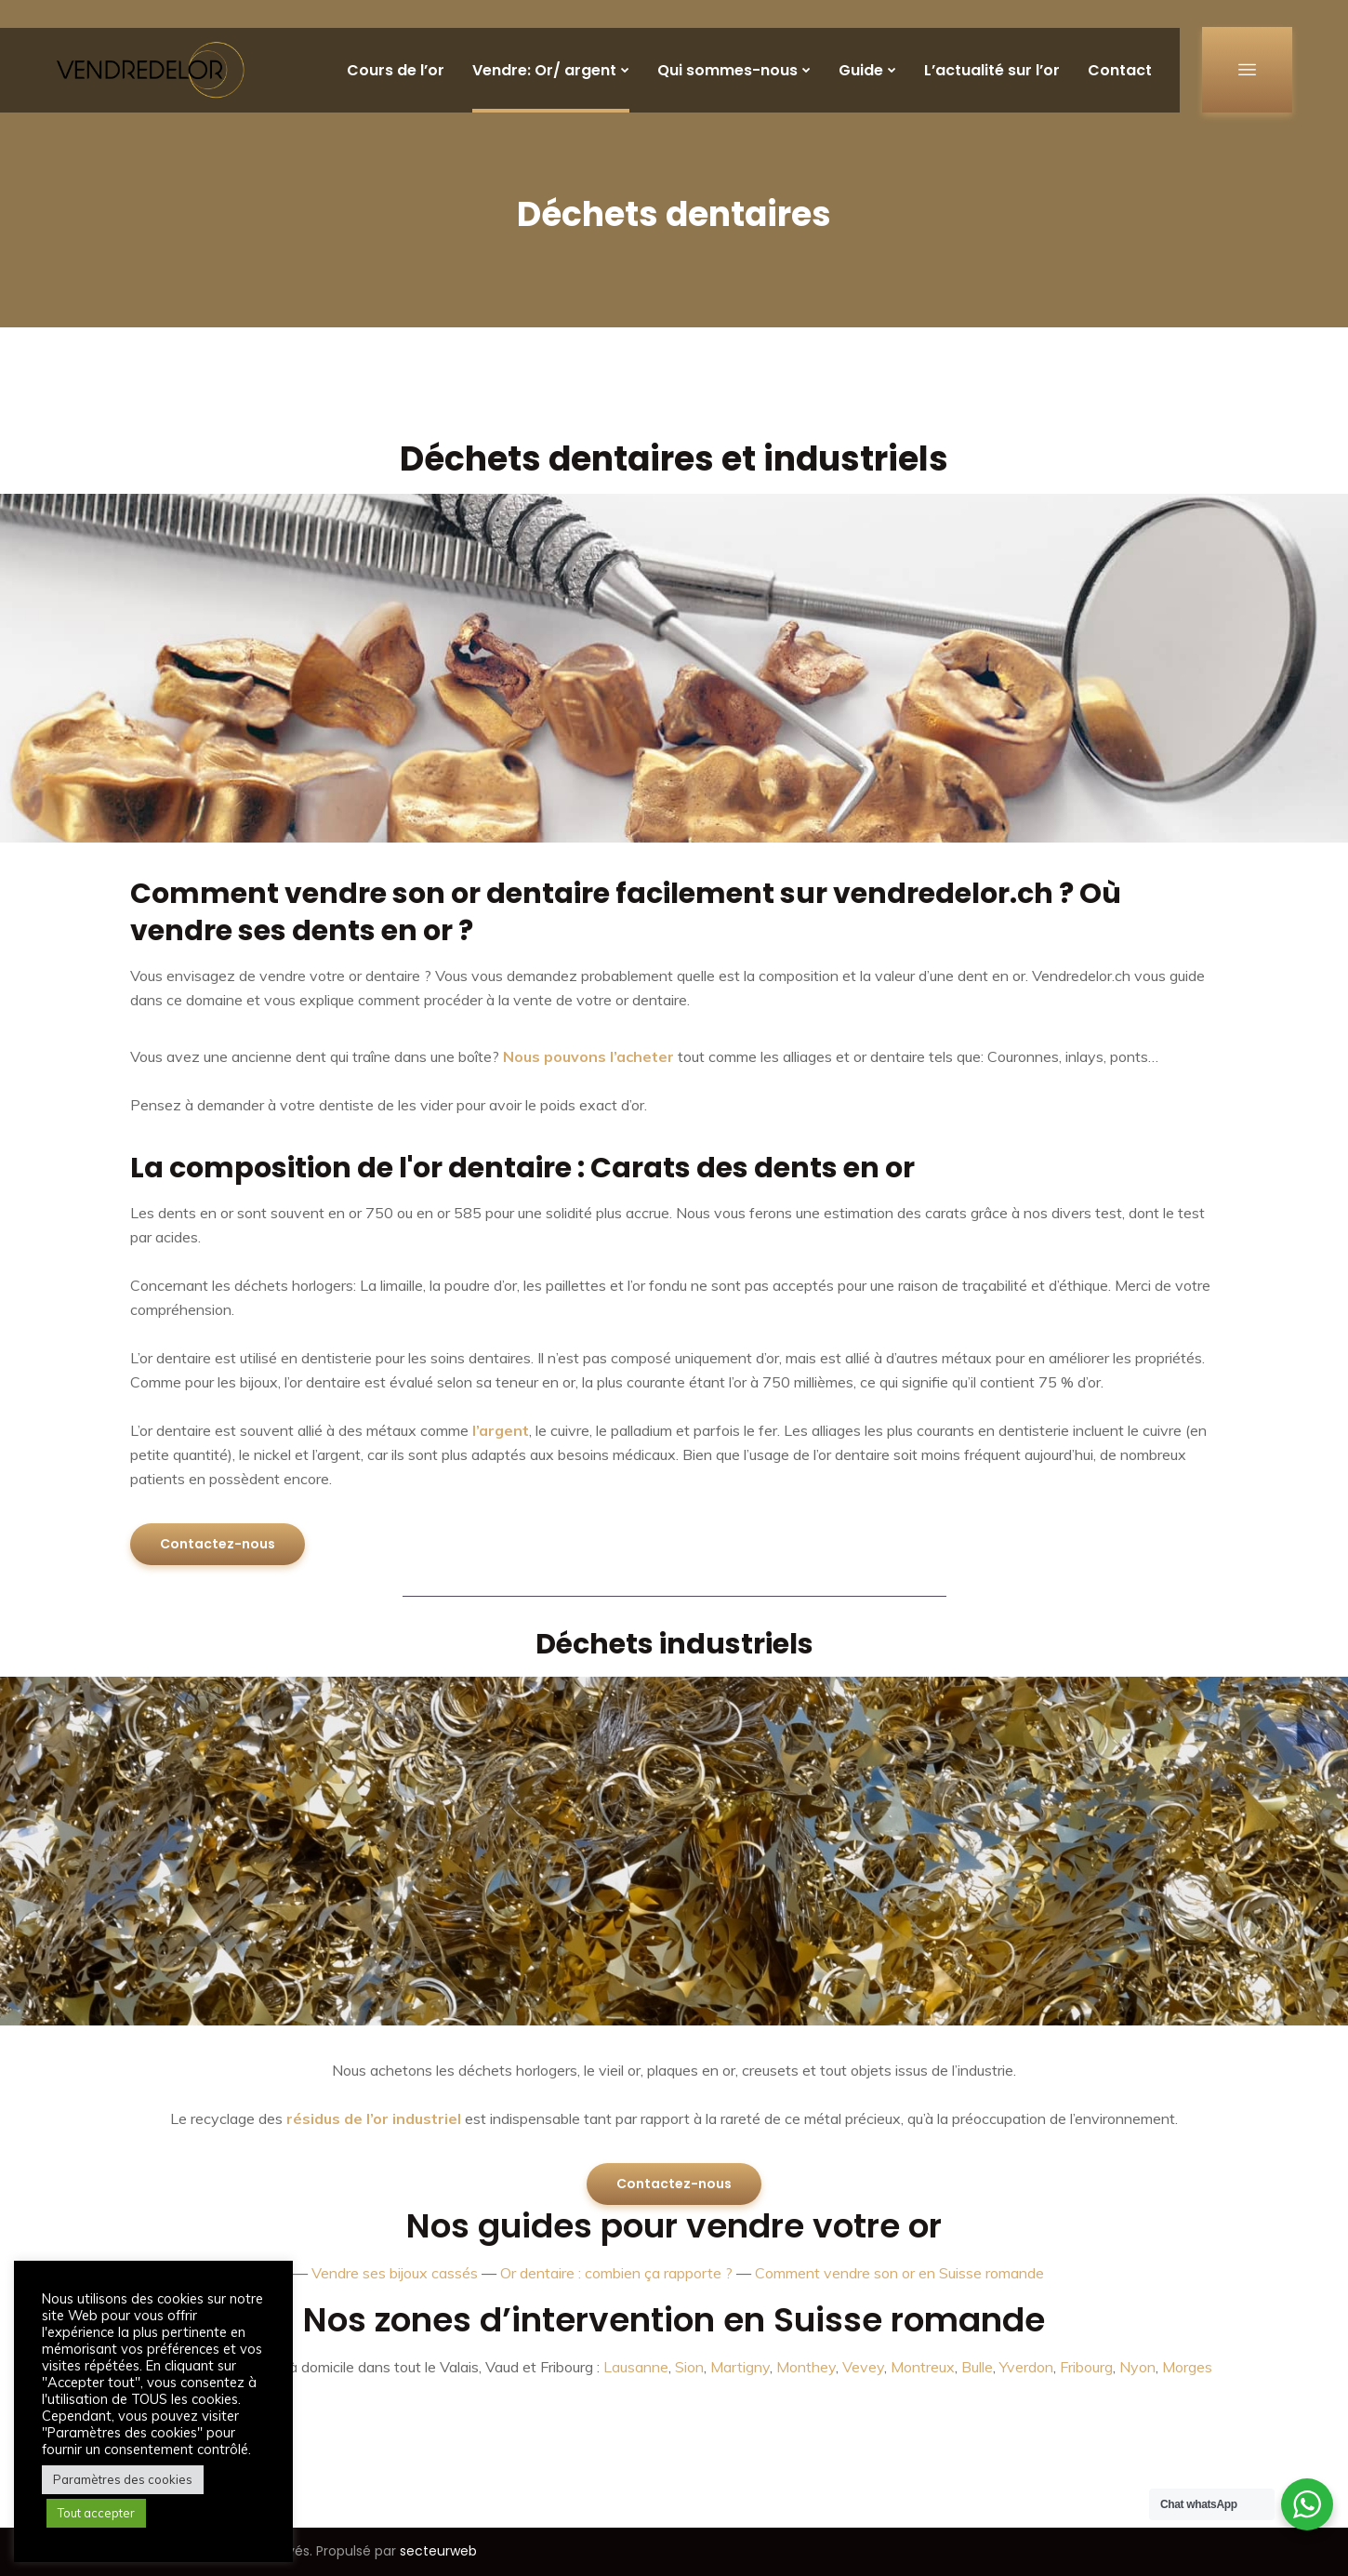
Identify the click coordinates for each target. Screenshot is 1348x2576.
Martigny (740, 2366)
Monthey (806, 2366)
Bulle (977, 2366)
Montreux (923, 2366)
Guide (861, 70)
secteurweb (438, 2551)
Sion (689, 2366)
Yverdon (1026, 2366)
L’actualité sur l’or (992, 70)
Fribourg (1086, 2366)
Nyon (1137, 2366)
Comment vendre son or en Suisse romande (899, 2273)
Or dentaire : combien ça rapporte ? (616, 2273)
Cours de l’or (395, 70)
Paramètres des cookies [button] (122, 2479)
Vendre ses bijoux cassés (394, 2273)
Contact (1120, 70)
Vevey (863, 2366)
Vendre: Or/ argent (544, 70)
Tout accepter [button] (96, 2512)
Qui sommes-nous (727, 70)
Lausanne (635, 2366)
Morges (1187, 2366)
